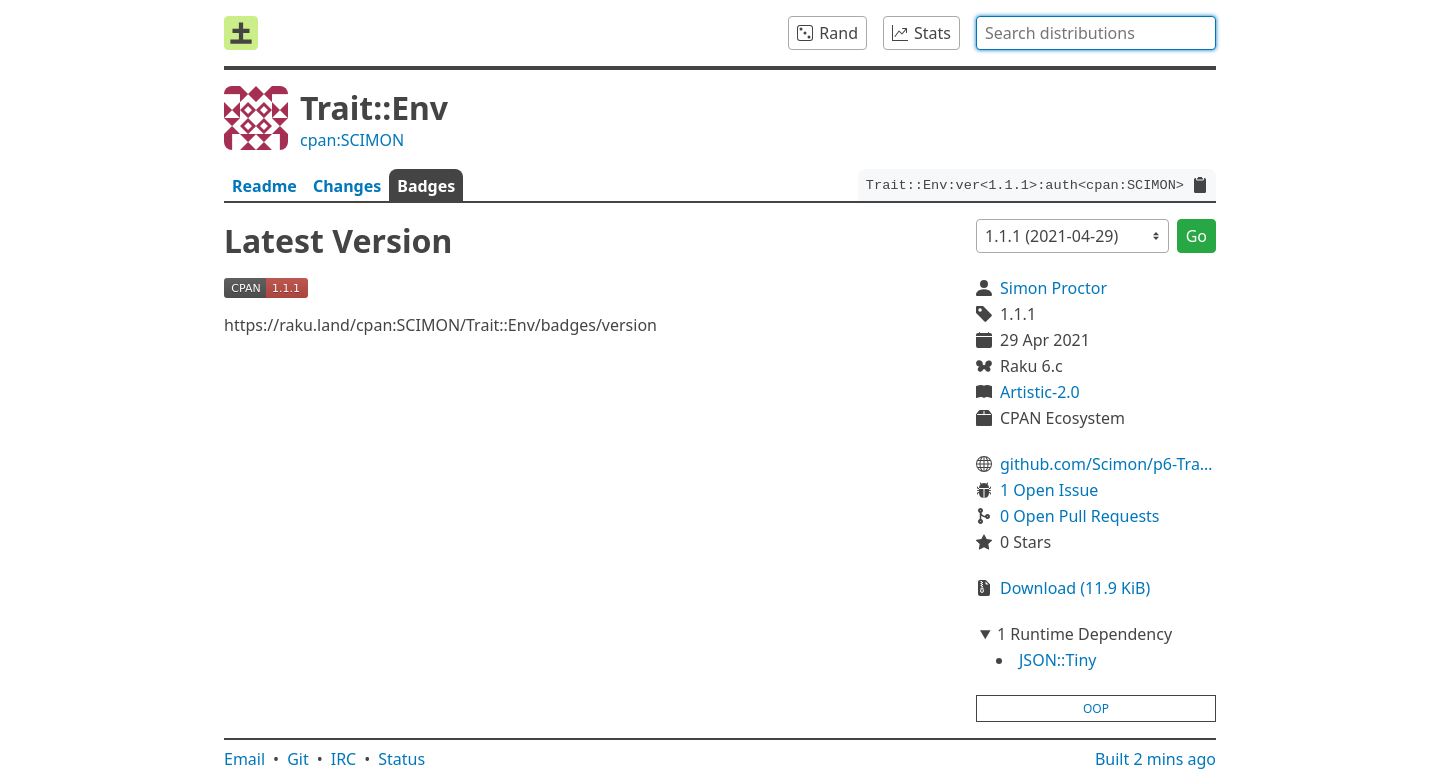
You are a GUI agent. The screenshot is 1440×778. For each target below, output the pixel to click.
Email (244, 759)
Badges (426, 186)
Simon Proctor (1053, 288)
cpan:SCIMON (352, 140)
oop (1096, 708)
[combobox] (1096, 33)
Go (1196, 236)
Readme (264, 186)
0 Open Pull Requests (1080, 516)
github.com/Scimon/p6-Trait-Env (1108, 464)
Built (1155, 759)
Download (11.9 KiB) (1075, 588)
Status (401, 759)
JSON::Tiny (1057, 660)
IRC (344, 759)
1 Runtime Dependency (1084, 634)
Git (298, 759)
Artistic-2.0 (1040, 392)
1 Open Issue (1049, 490)
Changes (347, 186)
